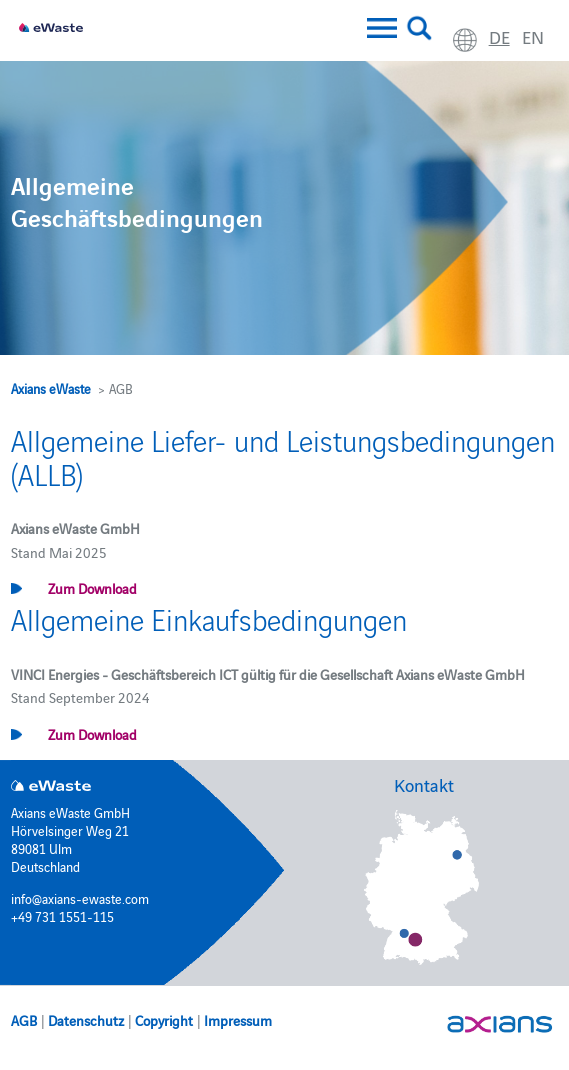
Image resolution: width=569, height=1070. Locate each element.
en (533, 36)
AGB (24, 1020)
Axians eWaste (51, 388)
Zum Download (92, 588)
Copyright (164, 1020)
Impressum (238, 1020)
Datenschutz (86, 1020)
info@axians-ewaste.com (80, 898)
